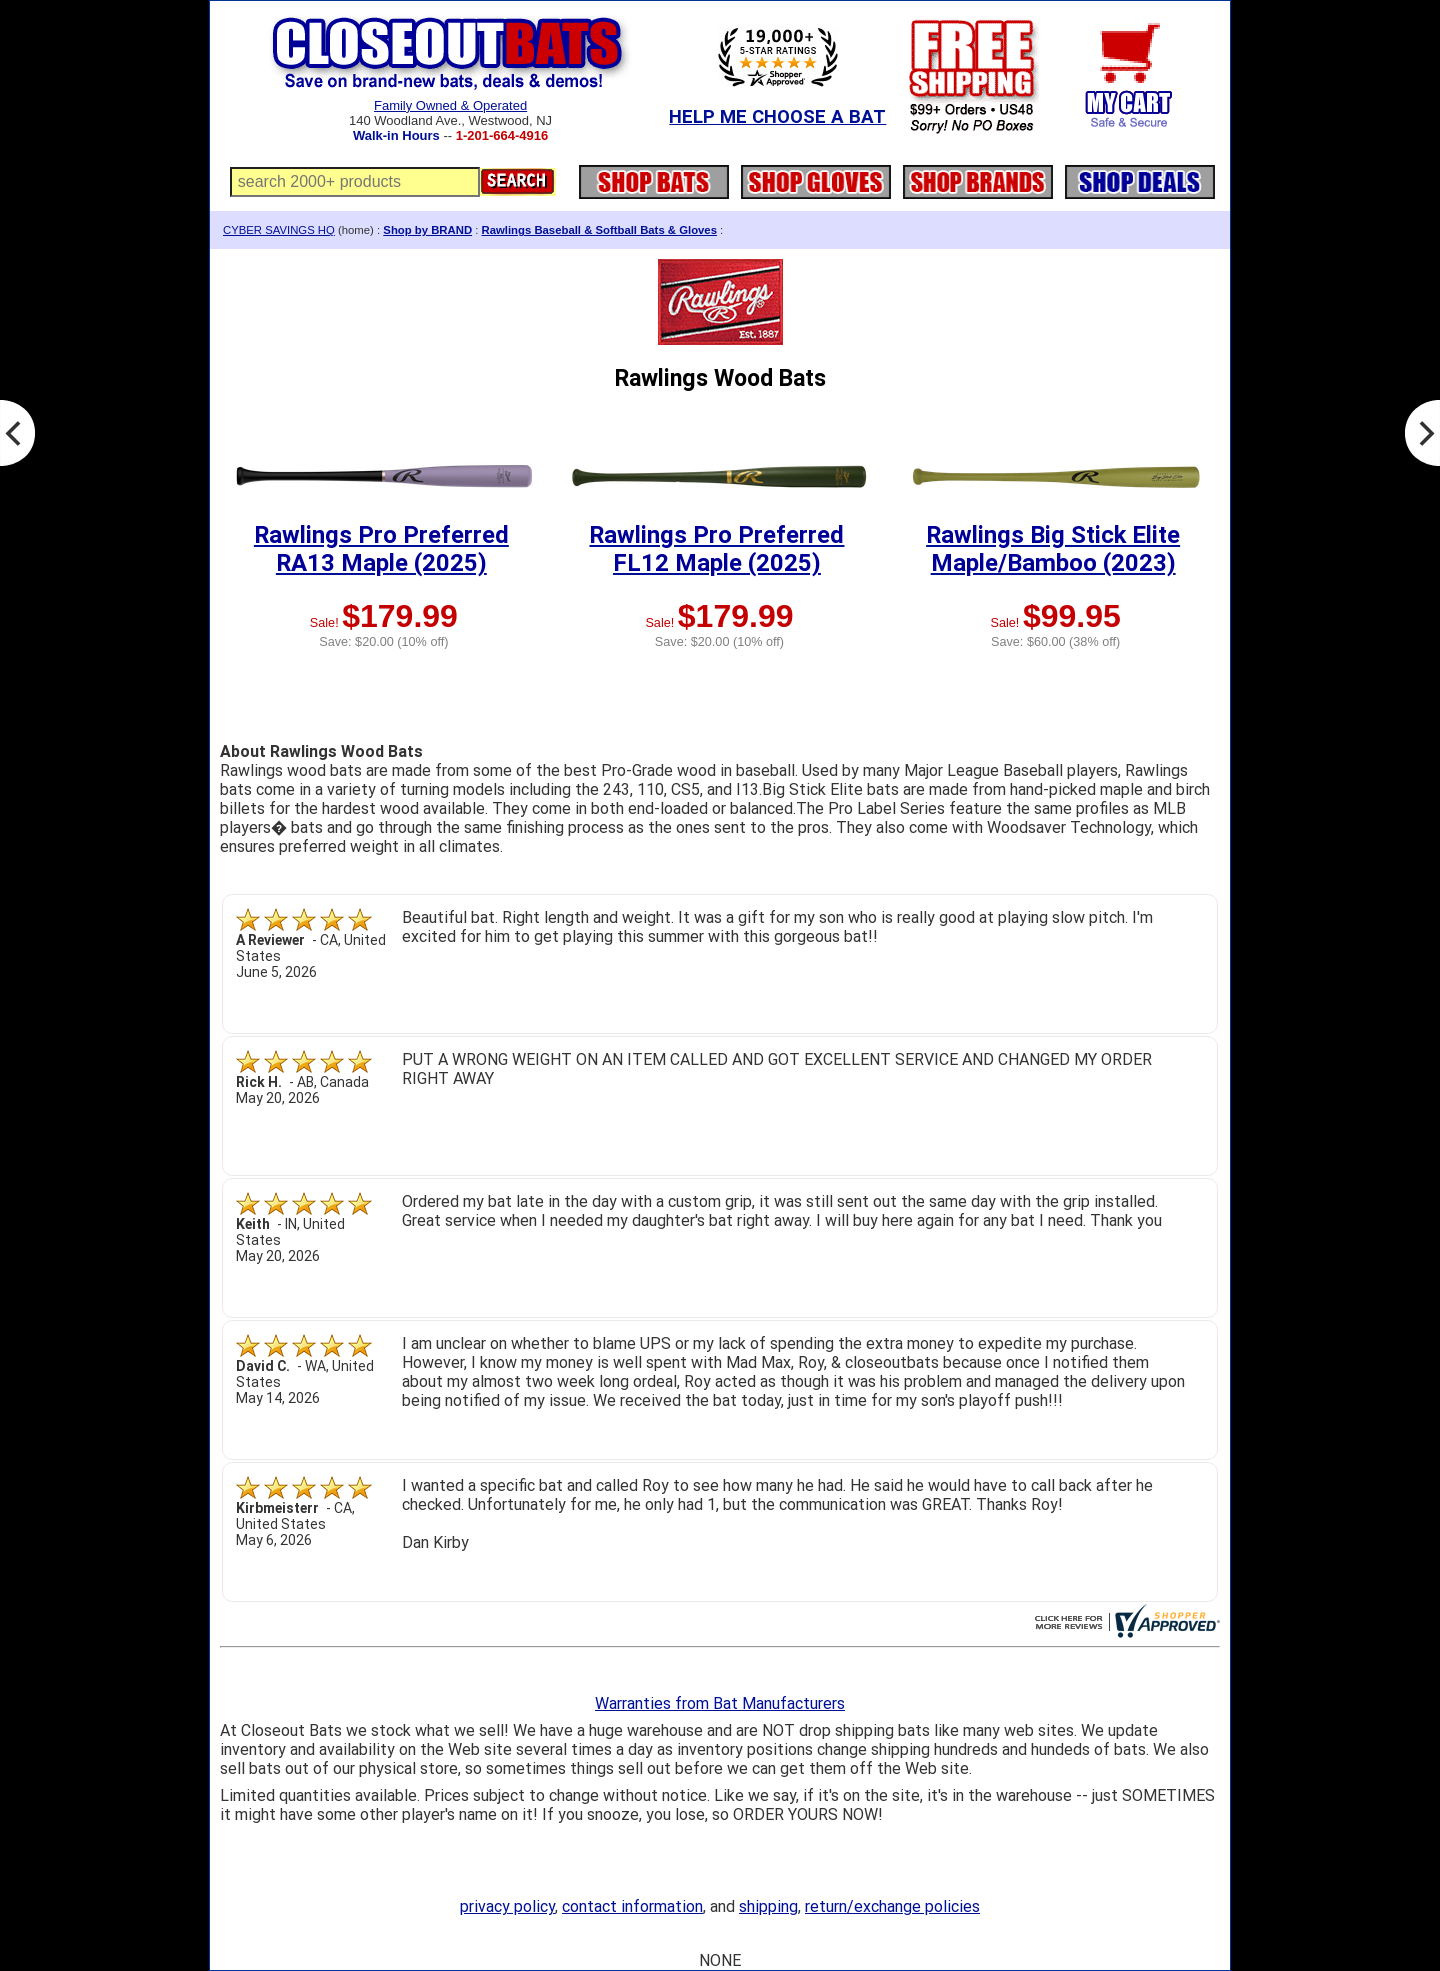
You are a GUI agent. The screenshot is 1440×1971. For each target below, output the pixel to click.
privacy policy (507, 1906)
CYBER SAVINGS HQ (279, 230)
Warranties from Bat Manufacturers (720, 1703)
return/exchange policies (892, 1906)
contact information (632, 1906)
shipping (768, 1906)
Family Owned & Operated (450, 105)
